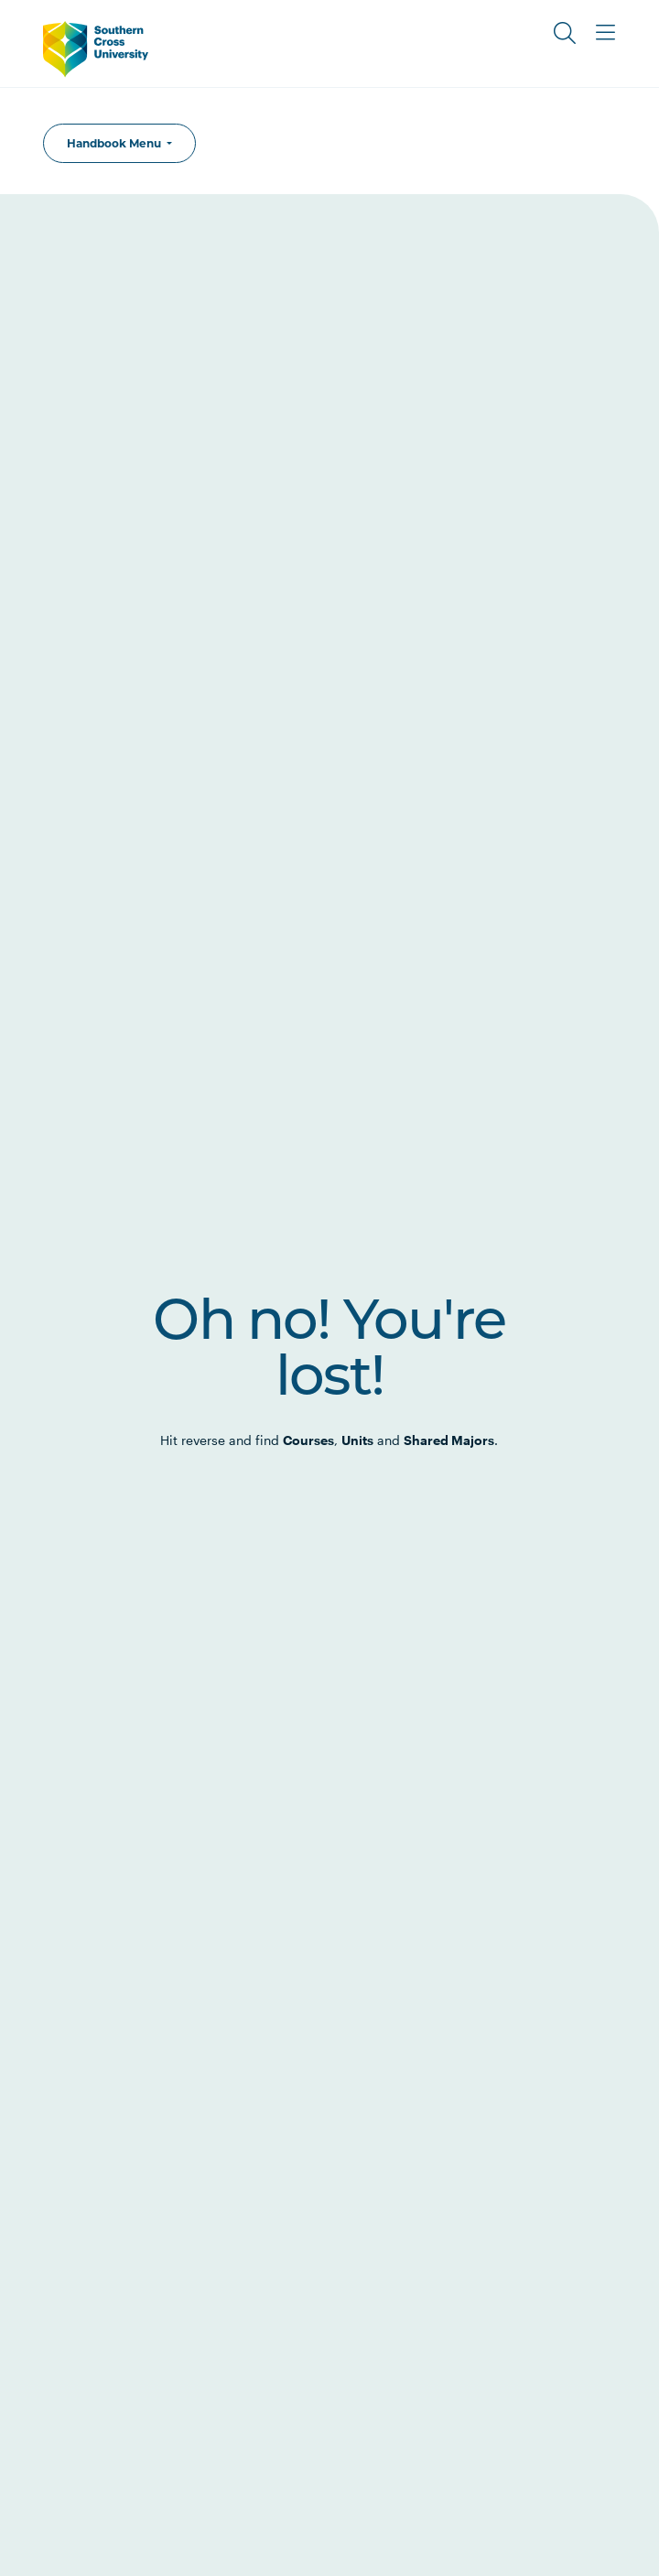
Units (357, 1440)
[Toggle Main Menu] (605, 33)
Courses (308, 1440)
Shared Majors (449, 1440)
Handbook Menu (115, 143)
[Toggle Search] (565, 33)
